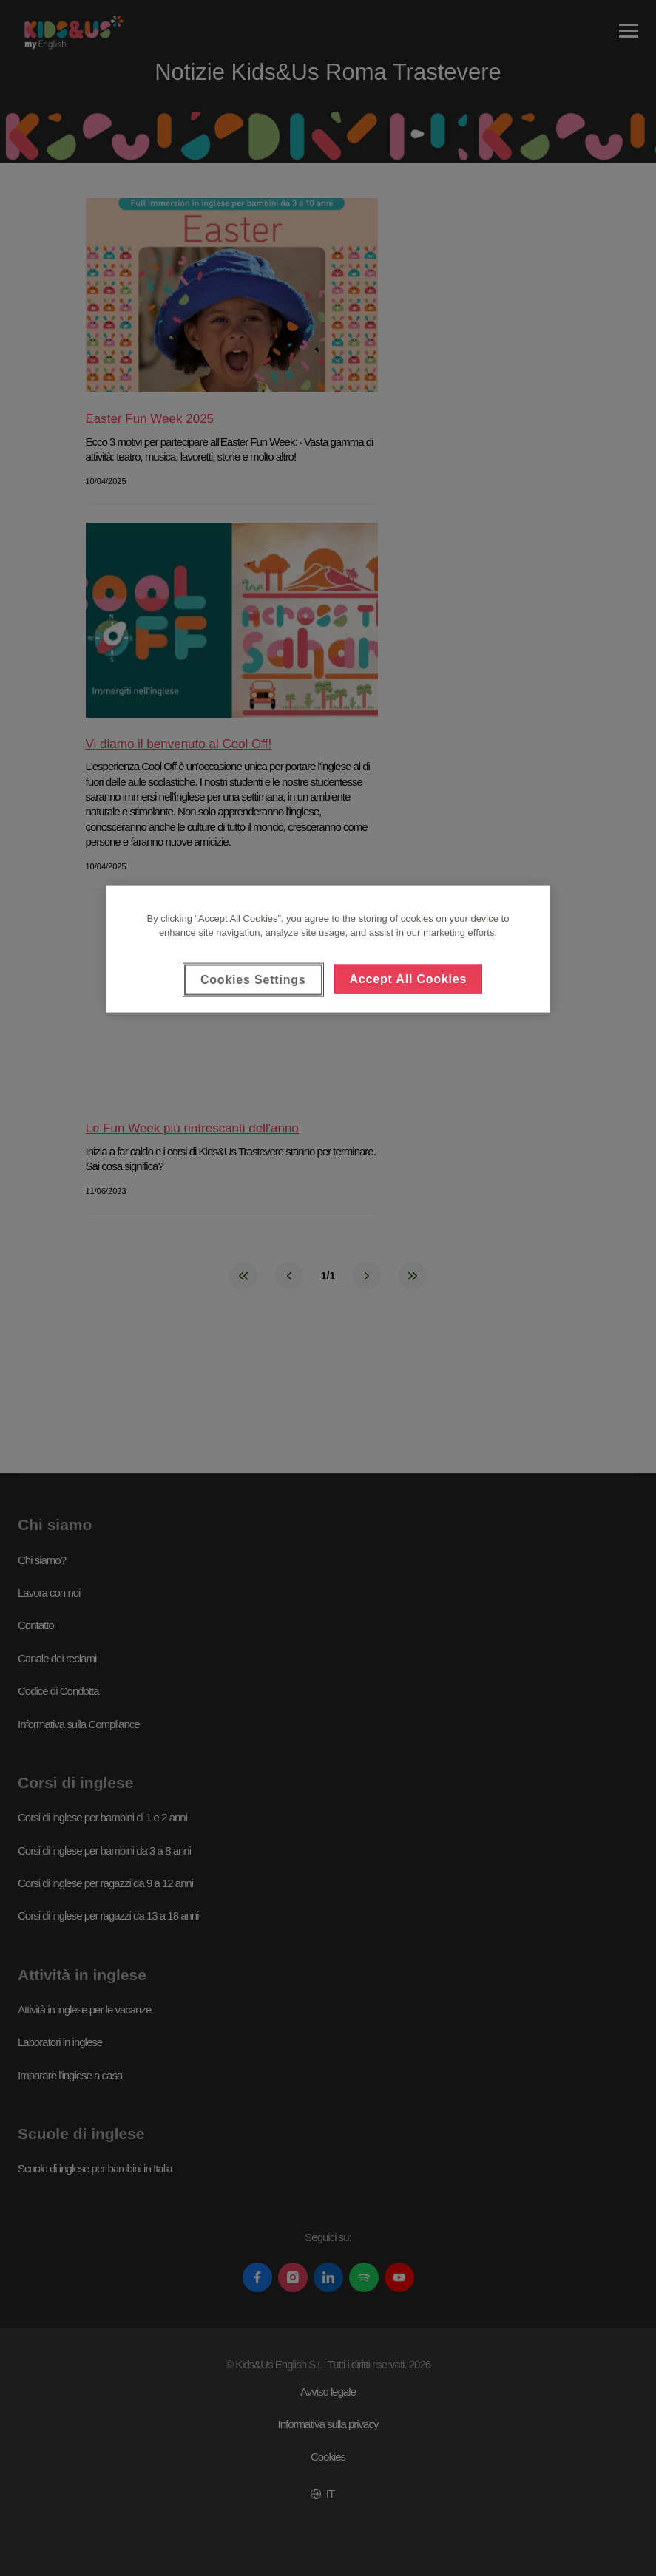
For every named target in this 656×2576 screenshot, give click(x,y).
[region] (328, 948)
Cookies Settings (253, 979)
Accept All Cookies (408, 978)
